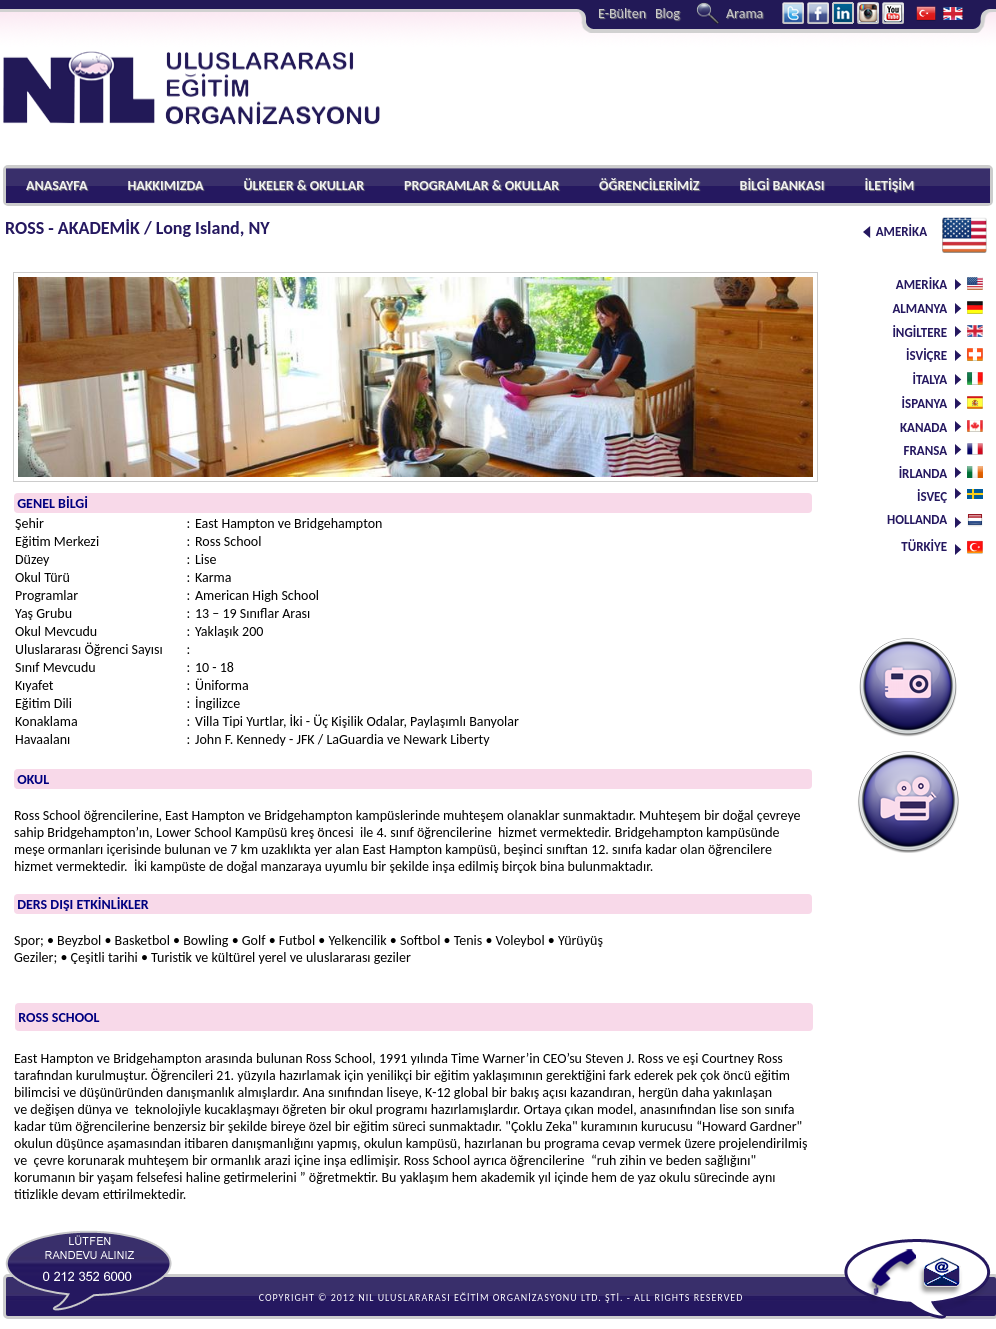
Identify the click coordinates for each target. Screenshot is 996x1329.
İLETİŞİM (889, 185)
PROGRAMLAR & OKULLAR (481, 185)
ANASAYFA (56, 185)
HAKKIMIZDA (165, 185)
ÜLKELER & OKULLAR (303, 185)
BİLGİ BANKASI (782, 185)
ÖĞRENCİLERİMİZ (649, 185)
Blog (667, 13)
